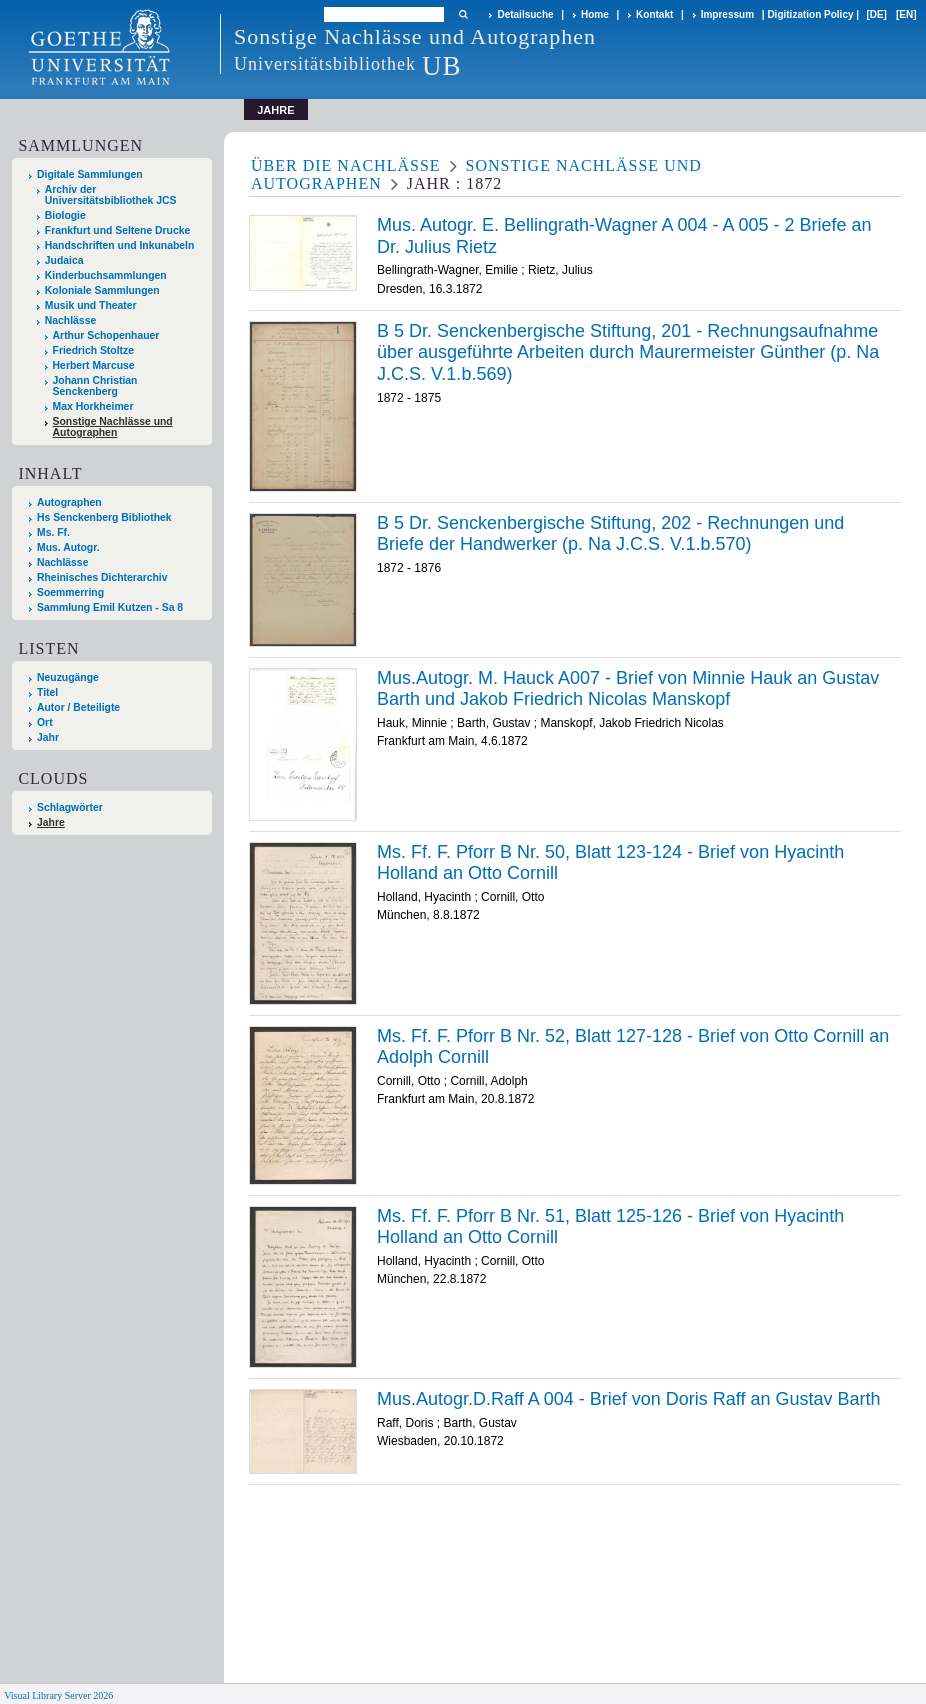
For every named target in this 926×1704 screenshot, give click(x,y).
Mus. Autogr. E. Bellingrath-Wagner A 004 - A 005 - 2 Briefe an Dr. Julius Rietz (624, 236)
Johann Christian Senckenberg (95, 386)
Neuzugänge (68, 677)
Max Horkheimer (93, 406)
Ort (45, 722)
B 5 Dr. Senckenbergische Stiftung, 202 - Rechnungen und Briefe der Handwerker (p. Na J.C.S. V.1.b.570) (610, 534)
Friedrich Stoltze (93, 350)
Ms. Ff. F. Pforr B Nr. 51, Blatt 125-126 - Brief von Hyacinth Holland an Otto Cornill (610, 1227)
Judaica (64, 260)
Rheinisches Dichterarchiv (102, 577)
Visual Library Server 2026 (58, 1695)
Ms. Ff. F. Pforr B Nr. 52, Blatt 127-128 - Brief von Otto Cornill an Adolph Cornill (633, 1047)
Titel (47, 692)
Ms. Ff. (53, 532)
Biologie (65, 215)
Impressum (727, 14)
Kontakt (654, 14)
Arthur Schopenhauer (106, 335)
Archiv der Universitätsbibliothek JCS (111, 195)
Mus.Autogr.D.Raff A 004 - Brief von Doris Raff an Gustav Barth (629, 1399)
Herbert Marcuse (94, 365)
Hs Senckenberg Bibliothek (104, 517)
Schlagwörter (70, 807)
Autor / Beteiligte (78, 707)
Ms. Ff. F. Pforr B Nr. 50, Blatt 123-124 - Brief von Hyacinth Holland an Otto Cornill (610, 863)
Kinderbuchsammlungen (106, 275)
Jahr (48, 737)
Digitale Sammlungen (90, 174)
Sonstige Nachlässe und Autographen (113, 427)
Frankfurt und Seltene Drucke (118, 230)
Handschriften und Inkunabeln (120, 245)
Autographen (69, 502)
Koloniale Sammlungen (102, 290)
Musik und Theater (91, 305)
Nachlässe (70, 320)
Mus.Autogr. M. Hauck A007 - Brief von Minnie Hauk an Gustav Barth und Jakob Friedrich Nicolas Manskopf (628, 689)
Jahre (51, 822)
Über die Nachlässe (346, 165)
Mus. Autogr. (68, 547)
